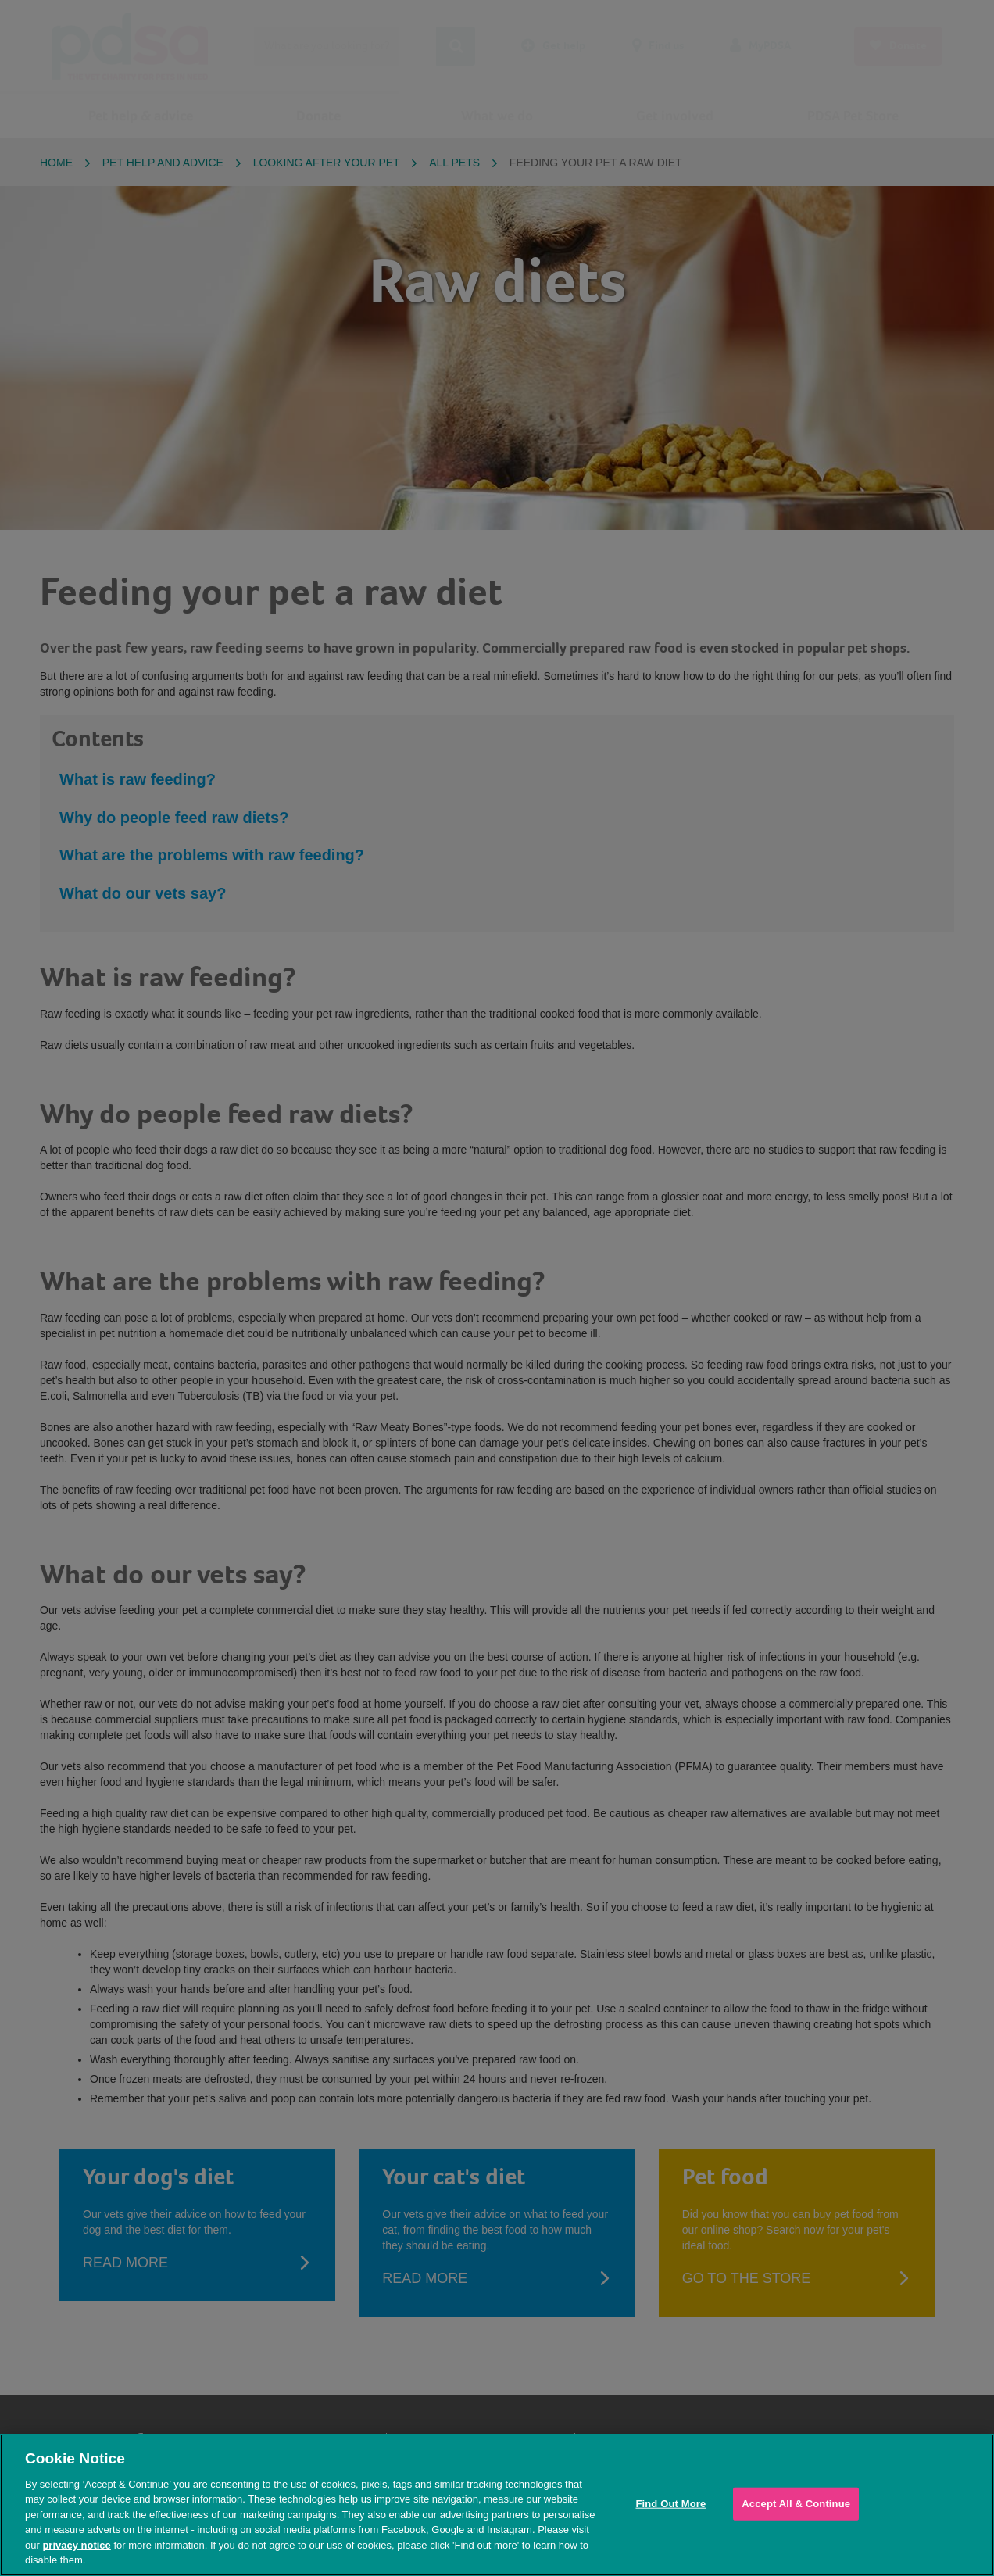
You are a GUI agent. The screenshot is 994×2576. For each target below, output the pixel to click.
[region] (497, 2505)
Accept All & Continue (796, 2504)
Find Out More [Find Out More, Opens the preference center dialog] (670, 2504)
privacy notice (76, 2545)
